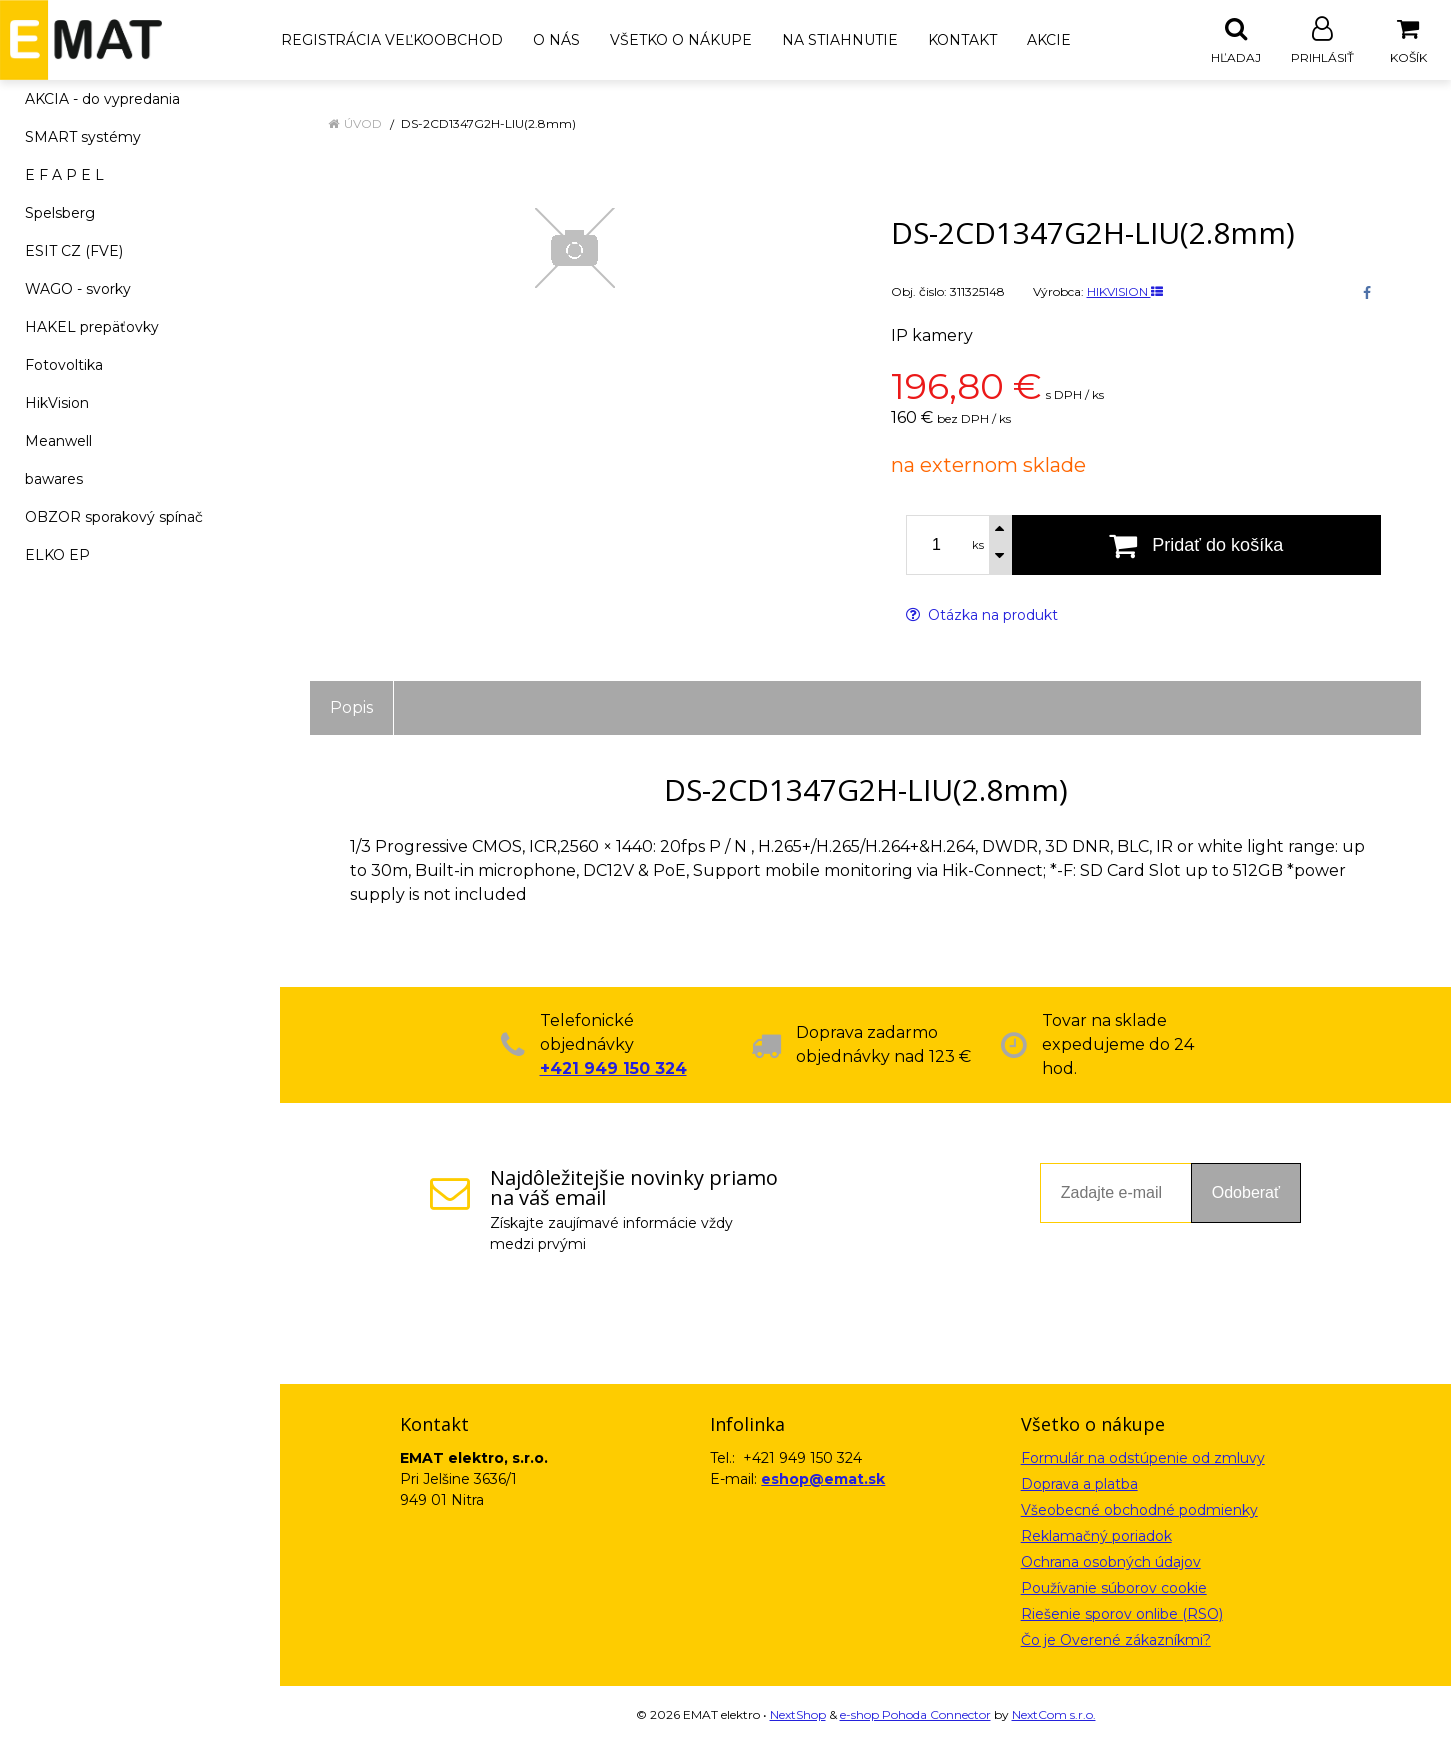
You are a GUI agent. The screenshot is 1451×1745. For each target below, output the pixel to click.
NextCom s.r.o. (1054, 1715)
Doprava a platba (1079, 1485)
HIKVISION (1125, 292)
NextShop (798, 1715)
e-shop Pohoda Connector (915, 1715)
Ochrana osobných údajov (1111, 1563)
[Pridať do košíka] (1197, 546)
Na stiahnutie (840, 40)
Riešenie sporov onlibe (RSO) (1122, 1615)
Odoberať (1246, 1193)
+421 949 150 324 (613, 1069)
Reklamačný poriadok (1096, 1537)
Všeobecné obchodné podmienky (1139, 1511)
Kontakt (962, 40)
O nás (556, 40)
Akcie (1049, 40)
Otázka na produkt (982, 616)
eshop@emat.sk (823, 1480)
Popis (351, 708)
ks (978, 546)
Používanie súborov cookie (1114, 1589)
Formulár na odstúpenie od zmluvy (1143, 1459)
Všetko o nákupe (681, 40)
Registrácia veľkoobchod (392, 40)
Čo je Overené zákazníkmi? (1116, 1641)
